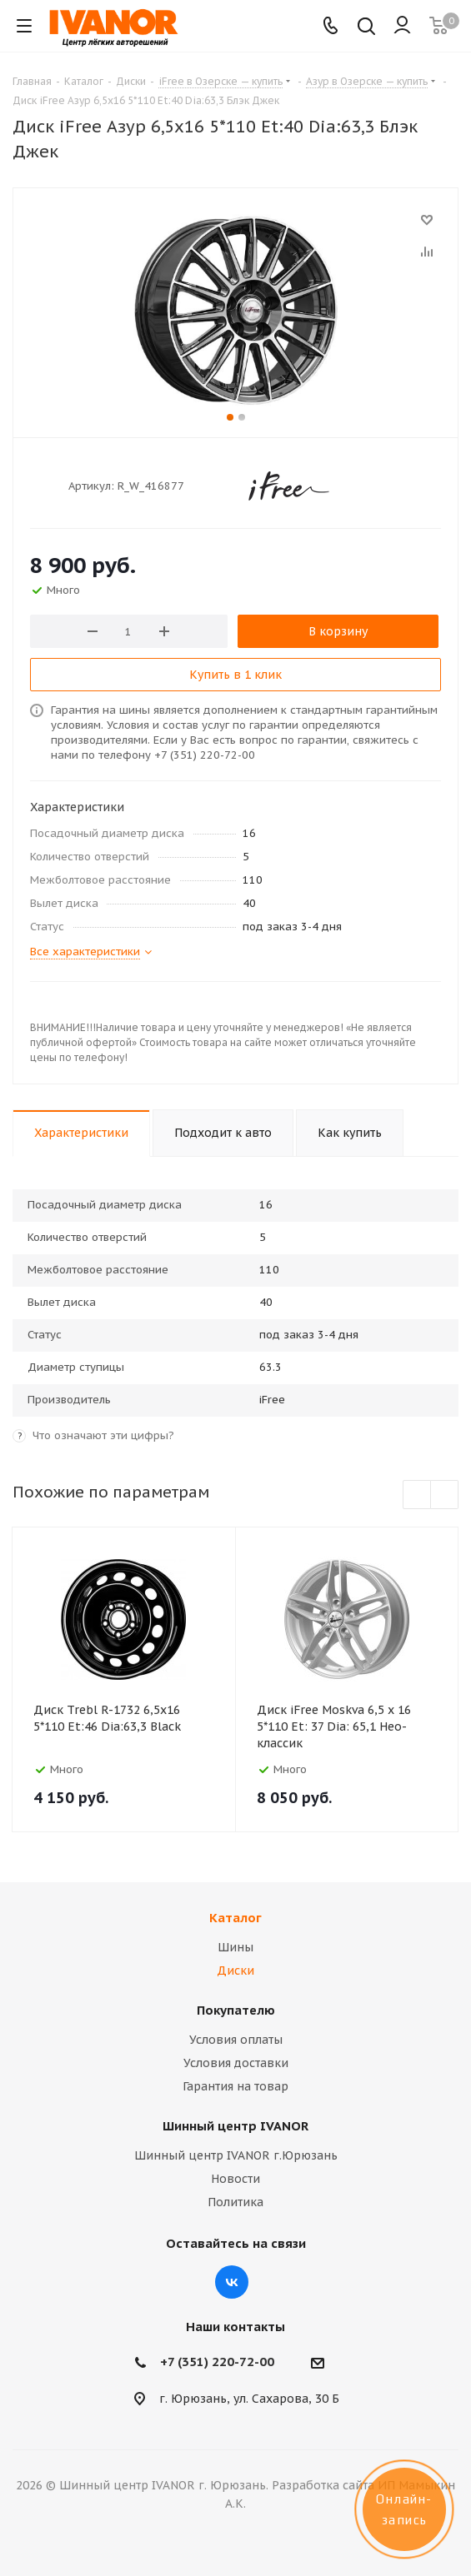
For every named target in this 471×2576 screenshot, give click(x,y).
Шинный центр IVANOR (235, 2126)
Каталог (235, 1918)
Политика (235, 2202)
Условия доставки (235, 2062)
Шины (235, 1947)
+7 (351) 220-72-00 (217, 2361)
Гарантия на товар (235, 2086)
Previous (417, 1495)
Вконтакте (231, 2282)
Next (444, 1495)
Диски (235, 1970)
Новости (235, 2178)
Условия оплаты (236, 2039)
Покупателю (236, 2010)
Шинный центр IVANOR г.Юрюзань (236, 2155)
